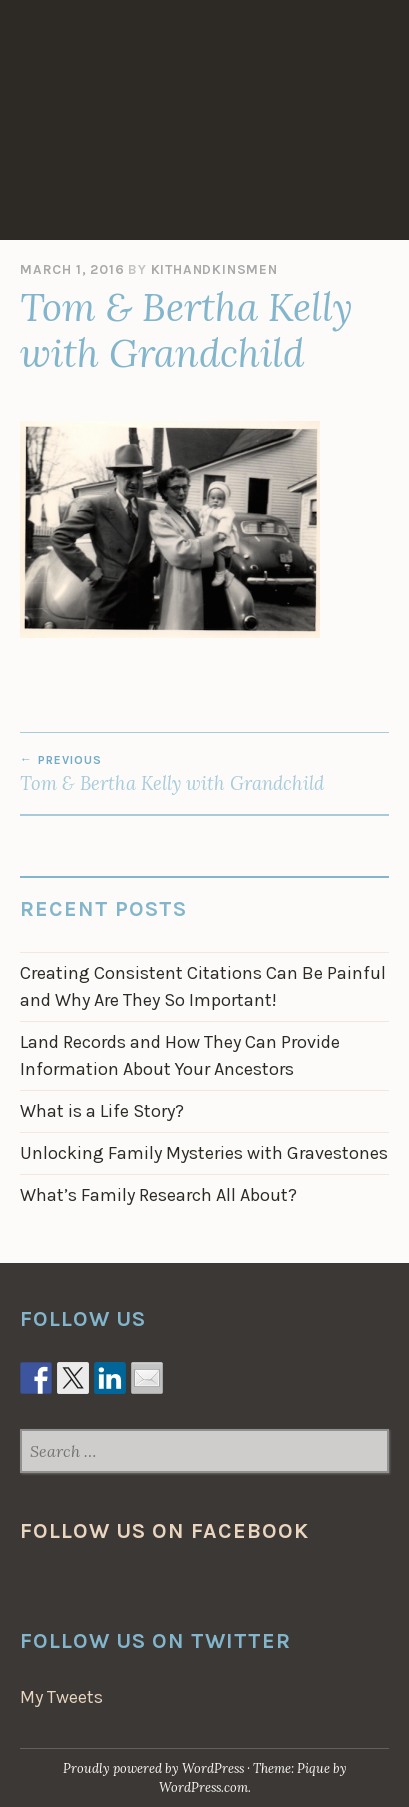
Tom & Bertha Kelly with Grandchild (204, 774)
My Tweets (61, 1697)
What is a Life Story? (102, 1111)
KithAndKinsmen (214, 269)
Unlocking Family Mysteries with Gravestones (204, 1153)
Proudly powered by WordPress (153, 1768)
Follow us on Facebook (164, 1530)
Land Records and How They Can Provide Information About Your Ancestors (180, 1055)
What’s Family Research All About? (158, 1195)
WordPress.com (203, 1787)
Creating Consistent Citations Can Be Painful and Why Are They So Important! (203, 986)
